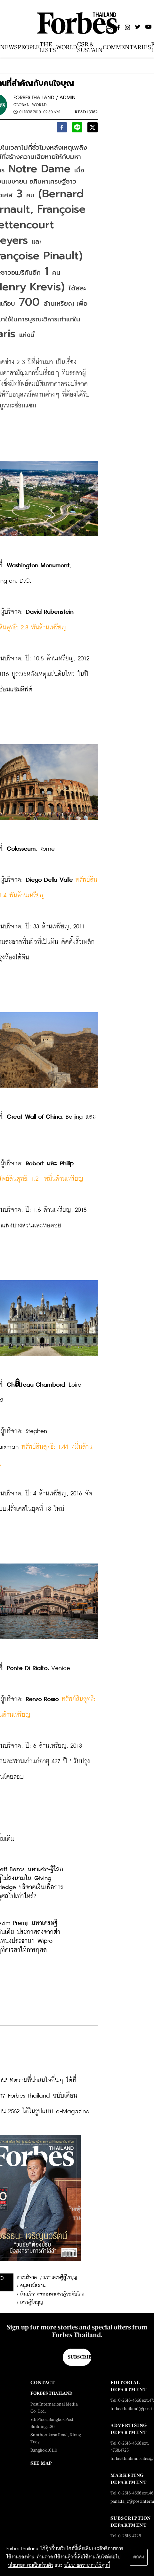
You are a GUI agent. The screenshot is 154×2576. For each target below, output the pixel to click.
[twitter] (92, 128)
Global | (21, 105)
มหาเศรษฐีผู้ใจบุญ (60, 2277)
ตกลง (138, 2557)
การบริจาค (27, 2277)
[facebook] (62, 128)
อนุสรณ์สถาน (32, 2286)
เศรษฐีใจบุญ (31, 2302)
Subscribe (79, 2356)
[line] (77, 128)
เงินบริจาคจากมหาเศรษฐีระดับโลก (52, 2294)
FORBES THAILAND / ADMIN (44, 97)
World (39, 105)
